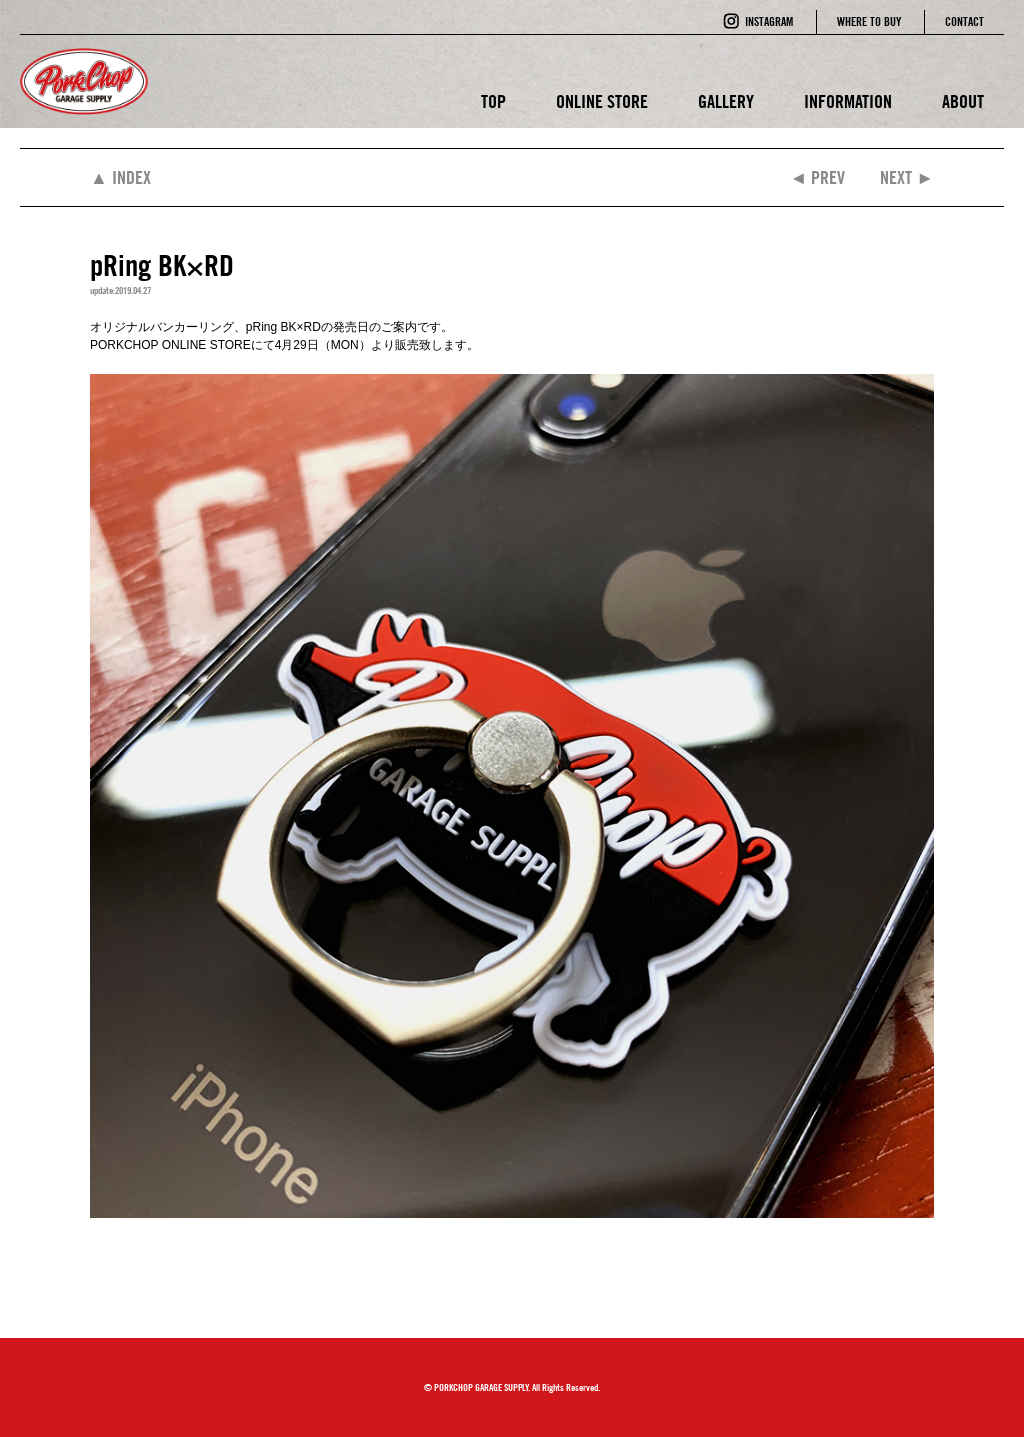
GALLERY (726, 101)
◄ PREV (817, 177)
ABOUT (963, 101)
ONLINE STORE (602, 101)
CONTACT (964, 21)
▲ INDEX (120, 177)
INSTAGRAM (769, 21)
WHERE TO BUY (869, 21)
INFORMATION (848, 101)
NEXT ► (907, 177)
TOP (493, 101)
